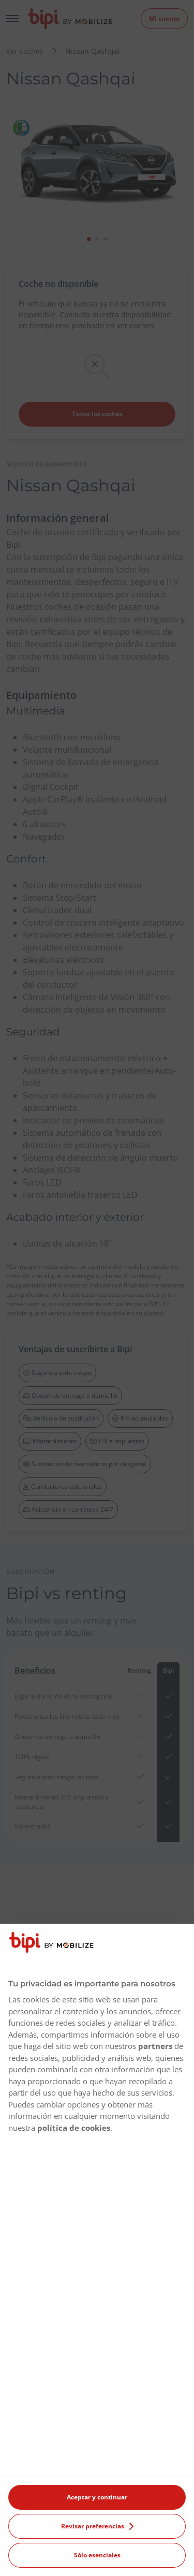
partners (155, 2046)
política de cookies (73, 2128)
